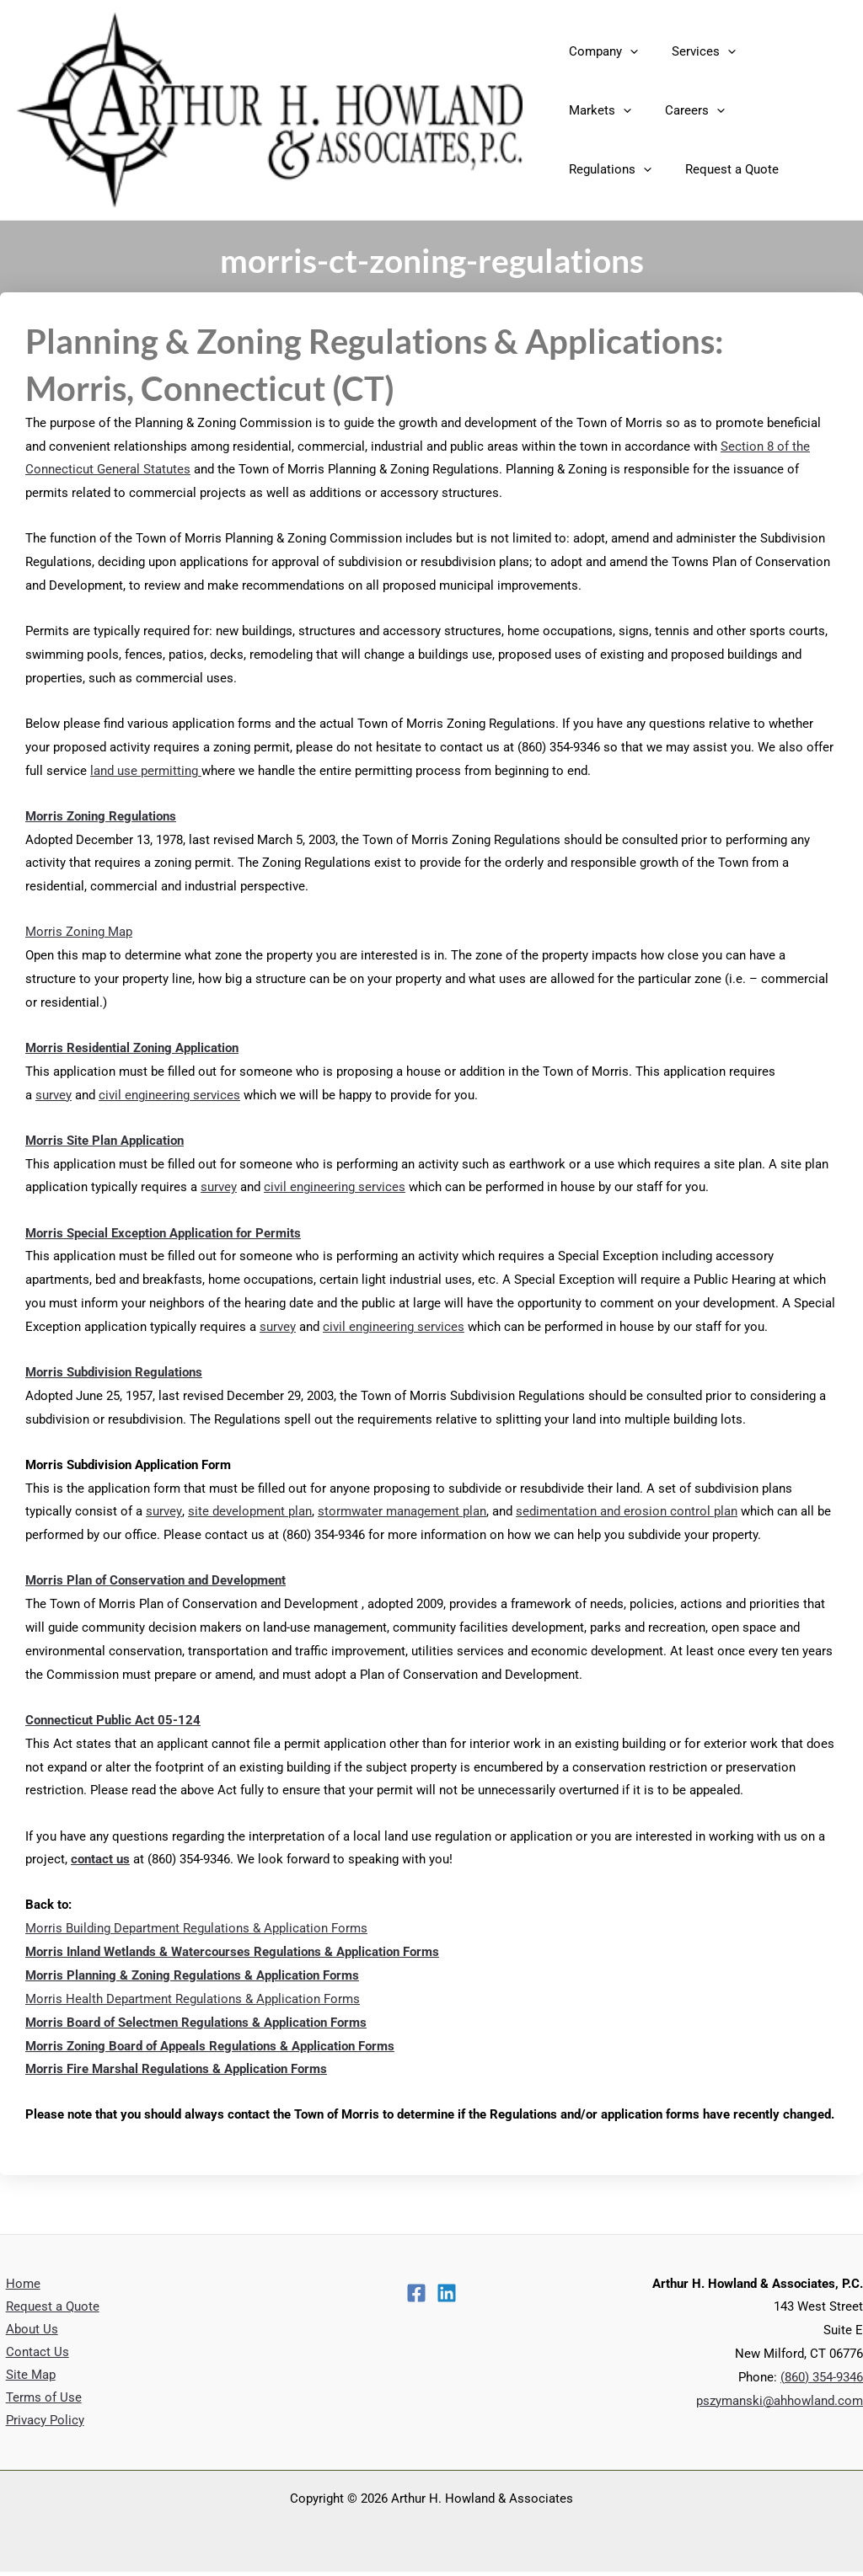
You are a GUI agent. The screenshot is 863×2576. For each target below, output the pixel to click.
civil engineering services (169, 1095)
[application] (626, 51)
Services (691, 51)
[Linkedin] (447, 2293)
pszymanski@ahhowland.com (779, 2400)
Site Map (25, 2377)
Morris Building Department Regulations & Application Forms (196, 1928)
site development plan (249, 1511)
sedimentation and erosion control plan (626, 1511)
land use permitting (145, 770)
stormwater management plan (401, 1511)
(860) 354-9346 (821, 2377)
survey (53, 1095)
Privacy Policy (39, 2424)
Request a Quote (611, 169)
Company (599, 51)
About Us (26, 2330)
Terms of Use (38, 2400)
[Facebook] (416, 2293)
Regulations (691, 110)
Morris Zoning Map (78, 931)
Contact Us (31, 2353)
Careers (594, 110)
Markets (779, 51)
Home (17, 2283)
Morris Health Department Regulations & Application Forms (192, 1999)
